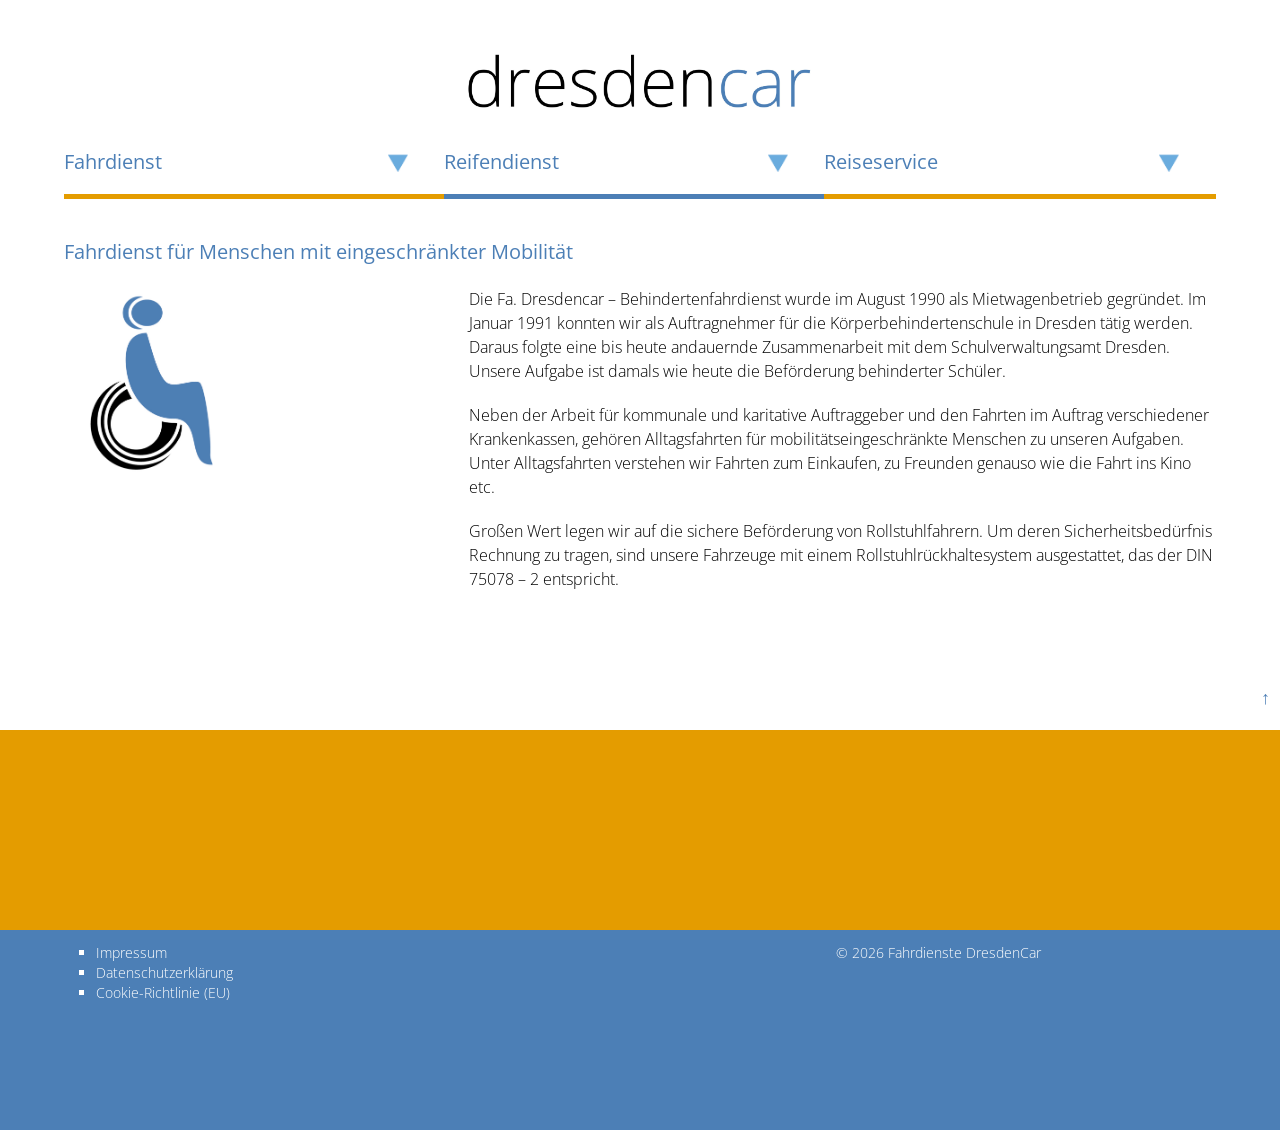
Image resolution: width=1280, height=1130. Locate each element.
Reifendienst (501, 162)
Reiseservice (881, 162)
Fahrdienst (113, 162)
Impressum (131, 952)
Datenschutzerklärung (164, 972)
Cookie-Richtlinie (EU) (163, 992)
